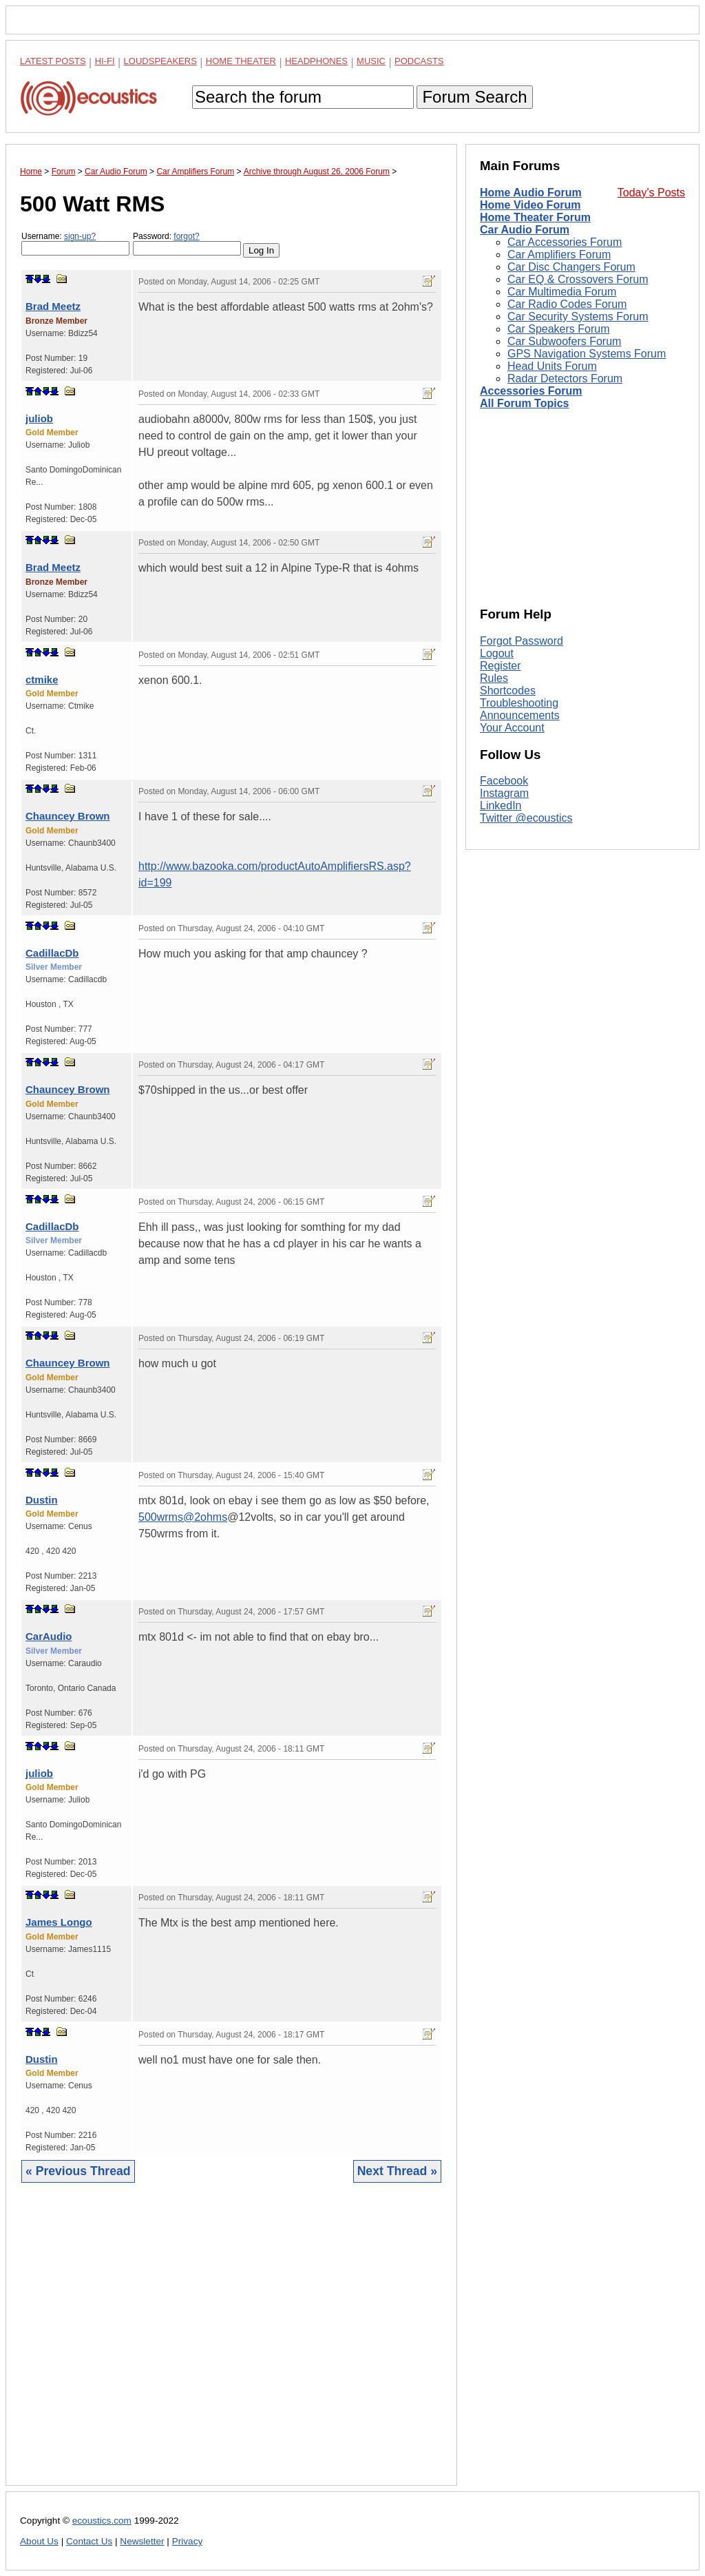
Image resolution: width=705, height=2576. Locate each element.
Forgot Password (521, 641)
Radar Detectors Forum (564, 378)
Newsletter (142, 2541)
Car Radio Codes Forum (567, 304)
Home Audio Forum (531, 192)
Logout (497, 653)
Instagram (504, 793)
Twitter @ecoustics (526, 818)
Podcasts (419, 61)
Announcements (520, 715)
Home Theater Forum (535, 217)
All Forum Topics (524, 403)
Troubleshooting (519, 703)
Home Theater (241, 61)
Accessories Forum (531, 391)
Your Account (512, 728)
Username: (75, 243)
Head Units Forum (552, 366)
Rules (494, 678)
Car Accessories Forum (564, 242)
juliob (39, 418)
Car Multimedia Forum (561, 292)
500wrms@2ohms (182, 1517)
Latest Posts (53, 61)
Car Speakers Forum (558, 329)
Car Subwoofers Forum (564, 341)
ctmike (42, 679)
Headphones (316, 61)
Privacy (187, 2541)
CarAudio (48, 1636)
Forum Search (474, 96)
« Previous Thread (78, 2171)
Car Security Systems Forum (577, 316)
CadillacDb (52, 953)
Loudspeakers (160, 61)
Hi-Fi (105, 61)
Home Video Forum (530, 205)
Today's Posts (651, 192)
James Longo (58, 1922)
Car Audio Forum (524, 230)
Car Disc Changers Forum (571, 267)
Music (371, 61)
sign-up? (80, 236)
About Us (39, 2541)
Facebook (504, 781)
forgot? (186, 236)
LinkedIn (501, 805)
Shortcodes (508, 690)
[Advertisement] (231, 2344)
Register (500, 666)
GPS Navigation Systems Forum (586, 354)
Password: (187, 243)
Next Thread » (397, 2171)
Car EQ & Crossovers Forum (577, 279)
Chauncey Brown (67, 816)
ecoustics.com (101, 2520)
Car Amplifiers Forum (559, 254)
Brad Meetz (53, 306)
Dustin (41, 1500)
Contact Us (89, 2541)
